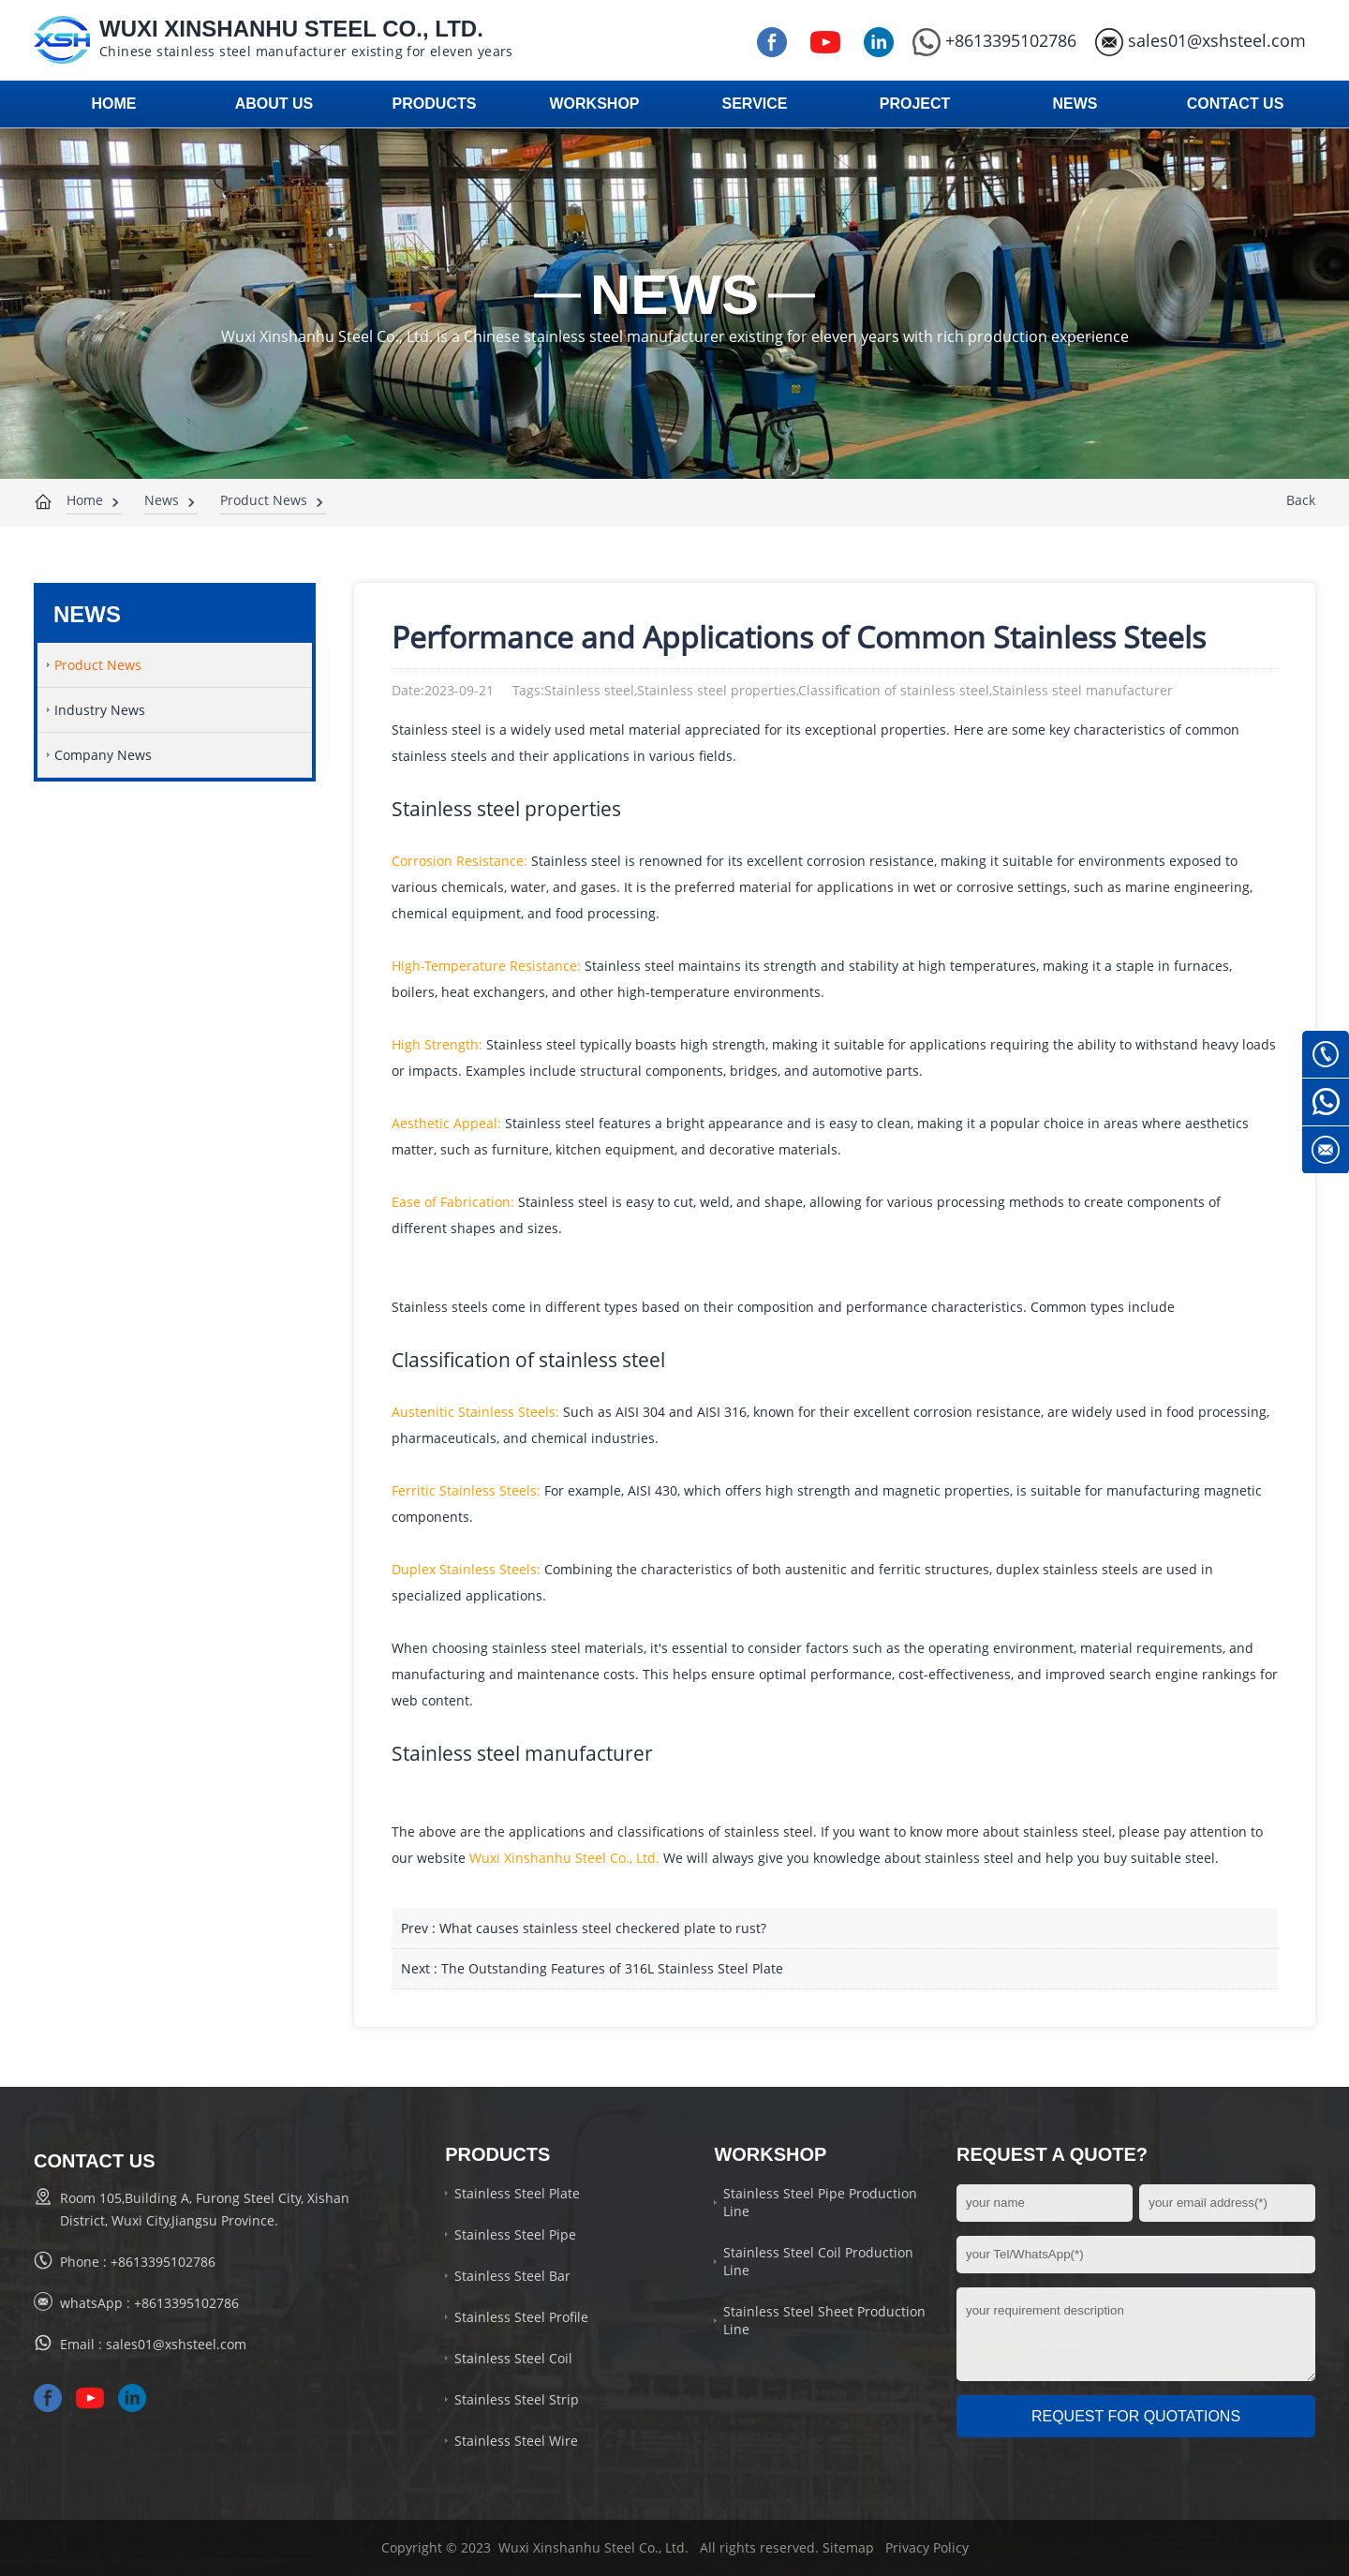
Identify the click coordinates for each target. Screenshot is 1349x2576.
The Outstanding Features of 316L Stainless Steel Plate (612, 1968)
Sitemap (848, 2547)
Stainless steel (456, 809)
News (161, 500)
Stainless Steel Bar (512, 2276)
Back (1300, 500)
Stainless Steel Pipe (515, 2234)
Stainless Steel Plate (517, 2193)
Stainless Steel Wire (516, 2440)
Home (85, 500)
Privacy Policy (927, 2547)
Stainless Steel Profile (521, 2317)
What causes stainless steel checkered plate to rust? (602, 1928)
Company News (103, 755)
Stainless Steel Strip (516, 2399)
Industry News (99, 710)
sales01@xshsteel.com (1200, 40)
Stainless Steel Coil (513, 2358)
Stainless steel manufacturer (522, 1753)
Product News (263, 500)
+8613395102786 (994, 40)
